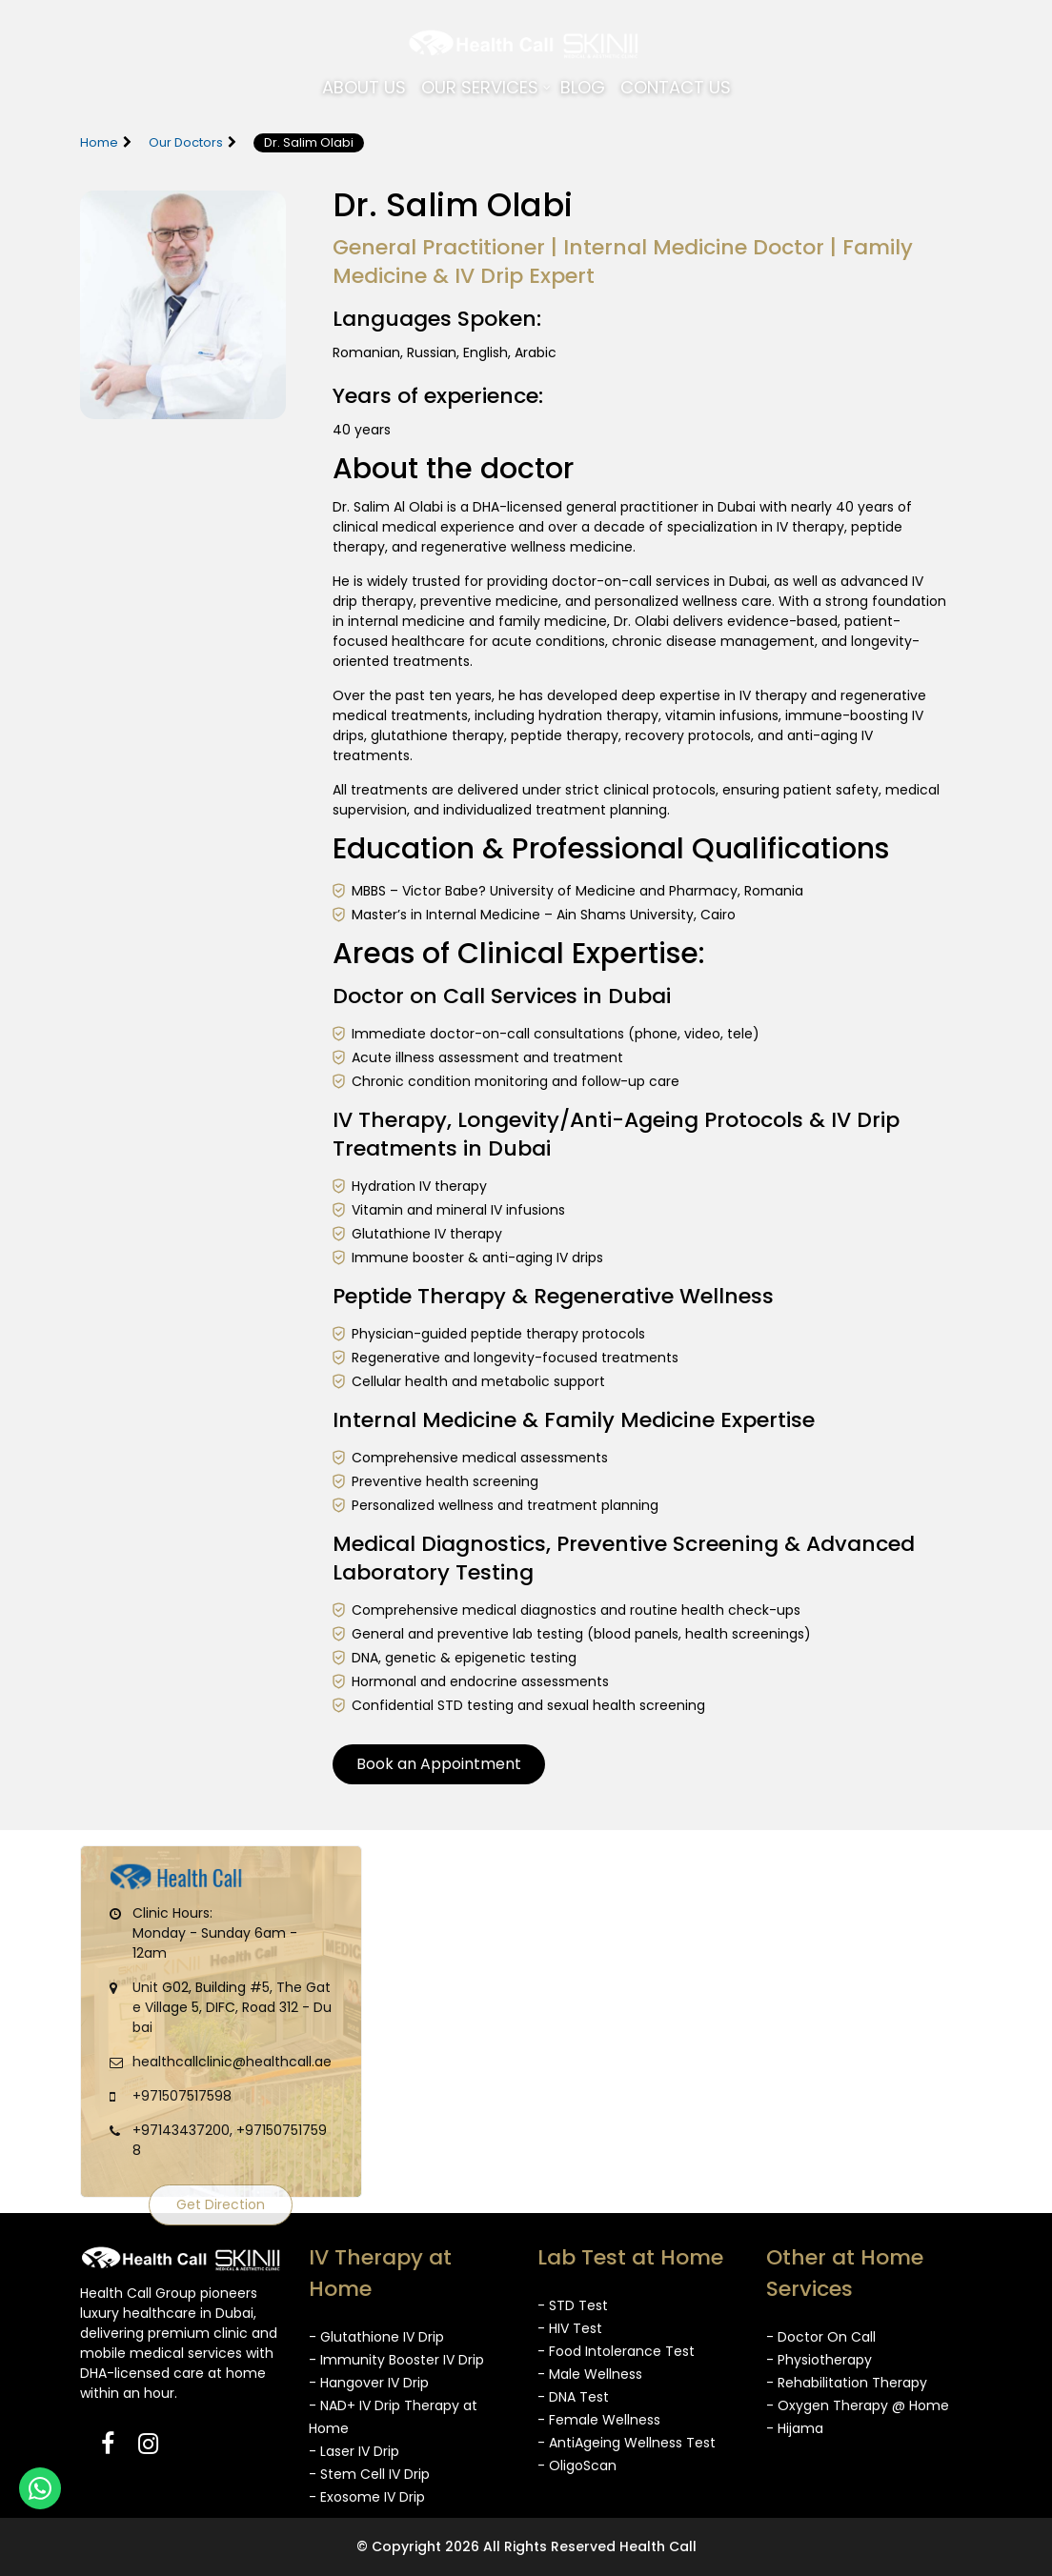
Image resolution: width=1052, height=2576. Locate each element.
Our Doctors (186, 142)
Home (99, 142)
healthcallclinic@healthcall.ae (232, 2061)
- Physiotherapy (819, 2359)
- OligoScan (577, 2465)
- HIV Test (569, 2328)
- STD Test (572, 2305)
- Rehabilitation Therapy (846, 2382)
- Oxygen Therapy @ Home (857, 2405)
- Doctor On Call (821, 2336)
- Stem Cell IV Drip (369, 2474)
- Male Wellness (589, 2374)
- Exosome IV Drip (367, 2496)
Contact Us (675, 87)
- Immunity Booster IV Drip (396, 2359)
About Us (364, 87)
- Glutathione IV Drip (376, 2336)
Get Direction (220, 2204)
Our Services (479, 87)
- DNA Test (573, 2396)
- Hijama (794, 2428)
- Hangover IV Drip (369, 2382)
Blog (582, 87)
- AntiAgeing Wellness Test (626, 2442)
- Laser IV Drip (354, 2451)
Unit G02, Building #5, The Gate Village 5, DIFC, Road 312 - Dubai (232, 2007)
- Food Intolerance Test (616, 2351)
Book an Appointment (438, 1764)
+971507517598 (182, 2095)
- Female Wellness (598, 2419)
